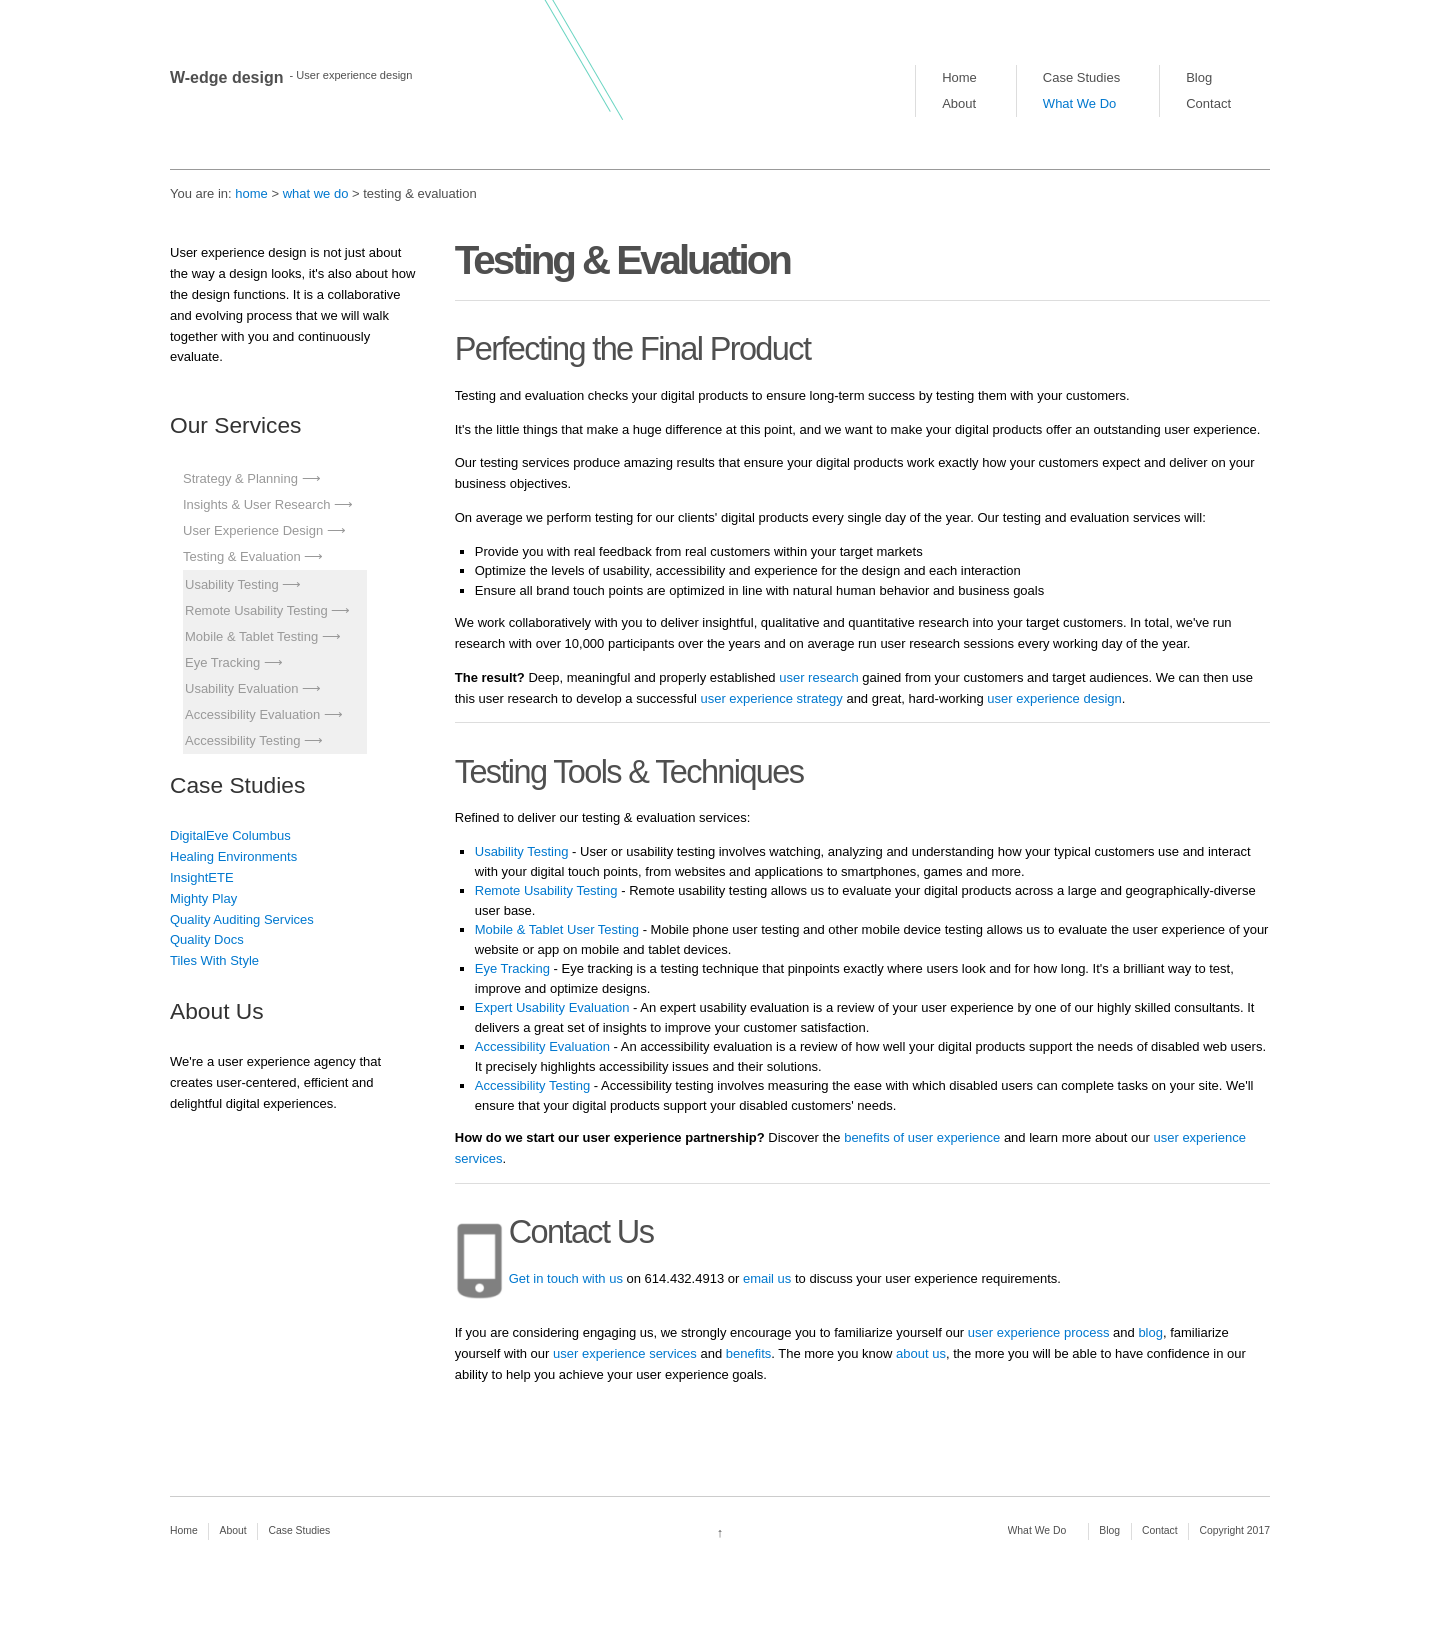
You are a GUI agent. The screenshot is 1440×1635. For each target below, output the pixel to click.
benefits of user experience (921, 1137)
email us (767, 1278)
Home (959, 77)
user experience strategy (771, 698)
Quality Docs (207, 939)
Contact (1208, 103)
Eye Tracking (222, 662)
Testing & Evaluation (242, 556)
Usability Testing (232, 584)
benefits (749, 1353)
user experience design (1054, 698)
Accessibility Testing (242, 740)
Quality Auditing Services (242, 919)
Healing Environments (233, 856)
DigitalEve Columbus (230, 835)
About (959, 103)
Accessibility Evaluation (252, 714)
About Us (217, 1011)
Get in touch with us (566, 1278)
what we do (316, 193)
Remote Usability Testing (256, 610)
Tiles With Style (214, 960)
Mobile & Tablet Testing (251, 636)
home (251, 193)
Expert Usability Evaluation (552, 1007)
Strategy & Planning (240, 478)
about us (921, 1353)
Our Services (235, 425)
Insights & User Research (256, 504)
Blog (1199, 77)
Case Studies (1081, 77)
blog (1150, 1332)
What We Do (1079, 103)
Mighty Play (203, 898)
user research (818, 677)
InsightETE (202, 877)
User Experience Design (253, 530)
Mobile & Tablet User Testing (557, 929)
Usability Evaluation (241, 688)
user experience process (1039, 1332)
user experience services (625, 1353)
